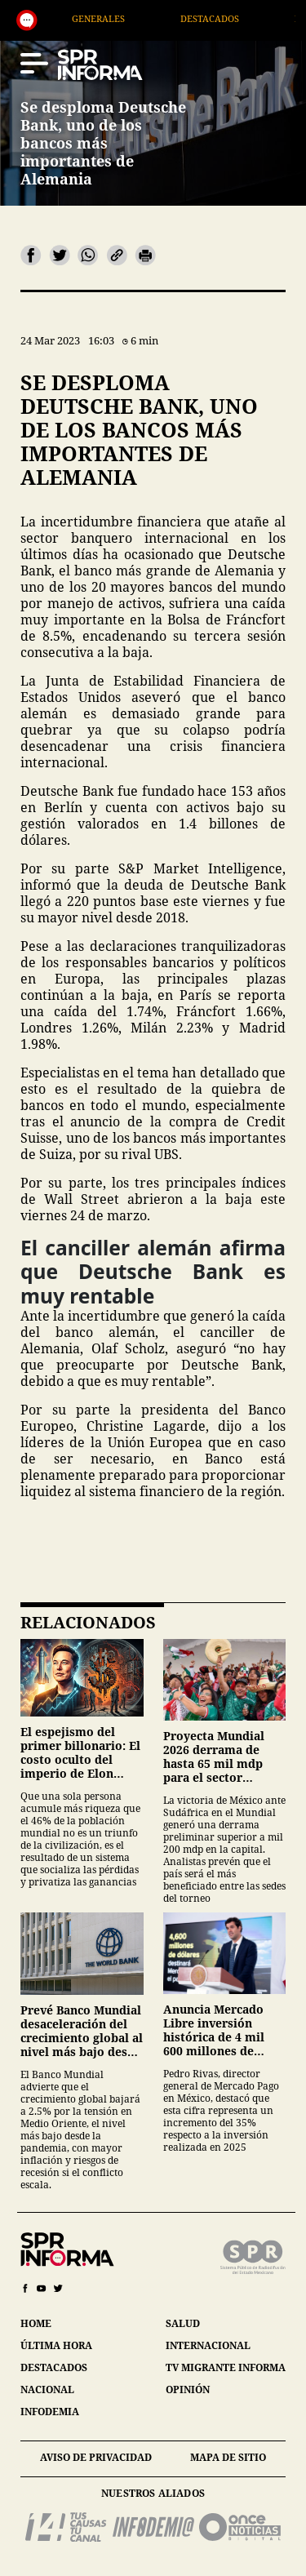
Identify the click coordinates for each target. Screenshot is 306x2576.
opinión (188, 2389)
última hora (56, 2345)
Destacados (236, 18)
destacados (53, 2367)
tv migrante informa (226, 2367)
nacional (47, 2389)
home (35, 2323)
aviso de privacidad (96, 2457)
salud (183, 2323)
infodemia (49, 2411)
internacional (208, 2345)
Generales (125, 18)
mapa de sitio (228, 2457)
